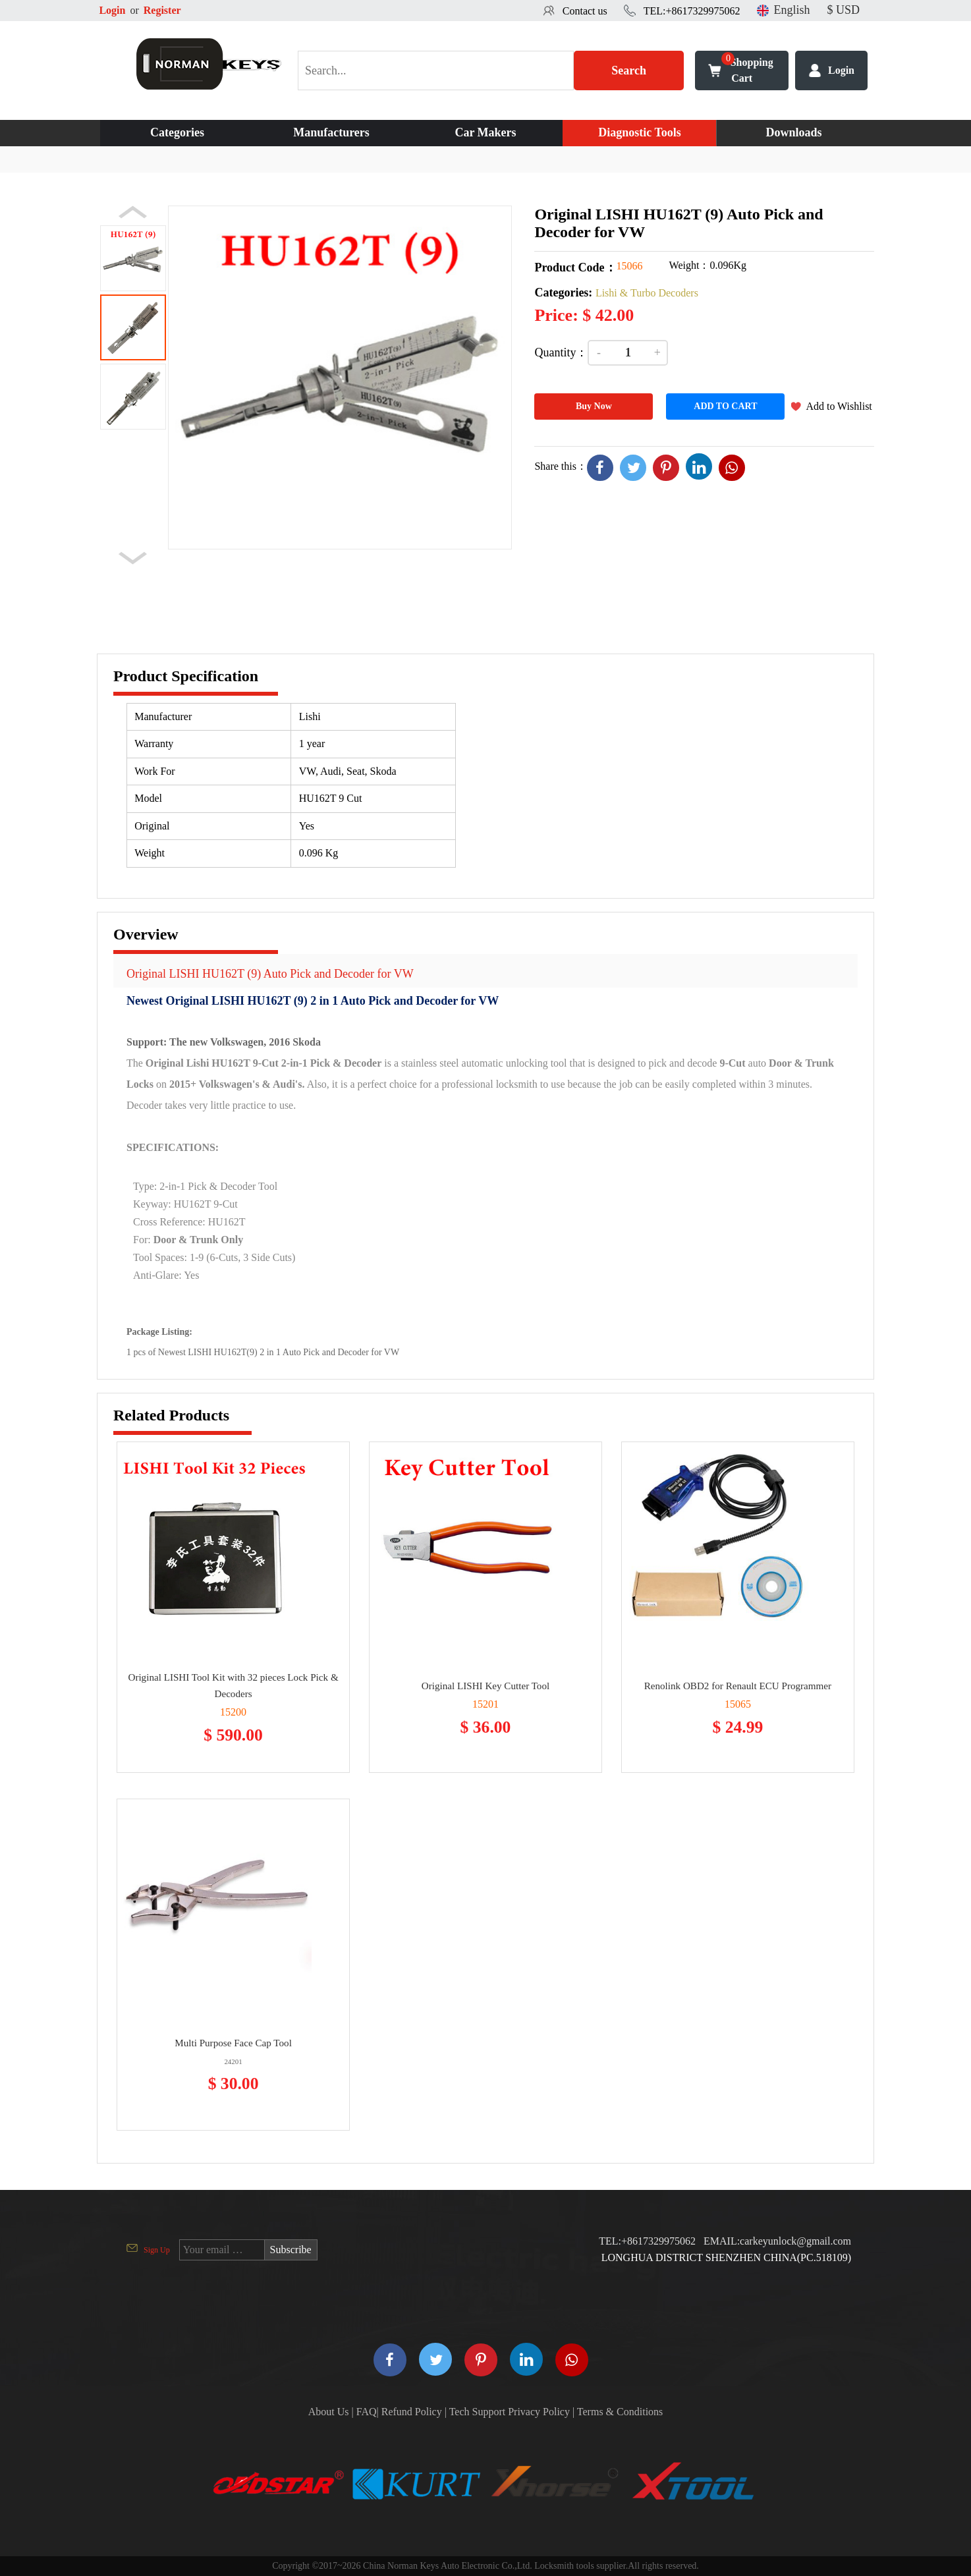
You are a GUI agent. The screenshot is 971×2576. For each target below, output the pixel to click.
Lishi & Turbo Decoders (647, 292)
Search (628, 70)
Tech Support (477, 2411)
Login (112, 10)
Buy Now (594, 406)
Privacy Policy (539, 2411)
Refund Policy (411, 2411)
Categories (177, 132)
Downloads (793, 132)
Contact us (585, 10)
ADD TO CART (725, 406)
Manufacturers (331, 132)
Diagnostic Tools (639, 132)
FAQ (366, 2411)
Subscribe (291, 2249)
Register (162, 10)
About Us (328, 2411)
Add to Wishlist (839, 406)
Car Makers (485, 132)
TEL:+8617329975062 (692, 10)
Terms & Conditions (620, 2411)
